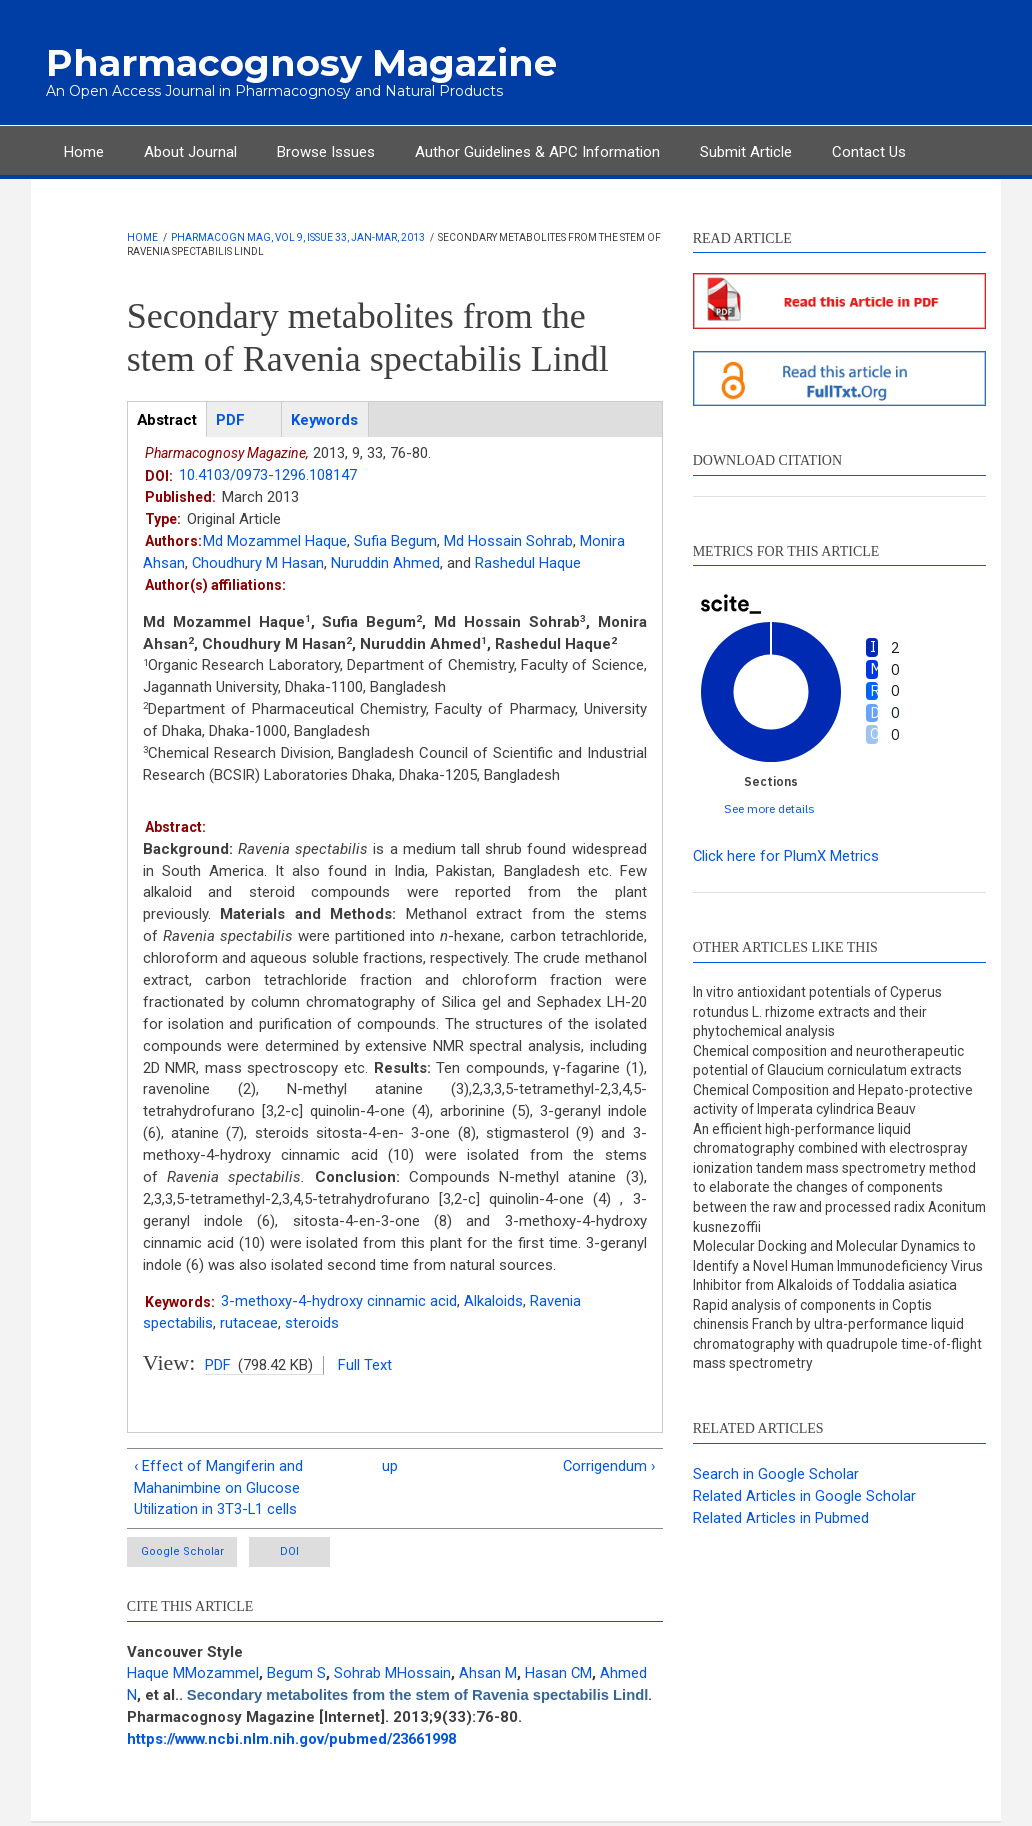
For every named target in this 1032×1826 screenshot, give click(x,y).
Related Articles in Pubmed (781, 1544)
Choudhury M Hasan (258, 563)
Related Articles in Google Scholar (804, 1522)
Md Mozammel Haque (275, 541)
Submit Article (746, 152)
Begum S (296, 1676)
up (390, 1467)
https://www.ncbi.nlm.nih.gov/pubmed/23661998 (299, 1742)
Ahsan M (488, 1676)
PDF (218, 1366)
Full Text (365, 1366)
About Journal (190, 152)
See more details (769, 808)
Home (84, 152)
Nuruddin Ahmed (386, 563)
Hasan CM (559, 1676)
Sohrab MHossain (392, 1676)
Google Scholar (183, 1553)
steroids (312, 1324)
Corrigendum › (608, 1467)
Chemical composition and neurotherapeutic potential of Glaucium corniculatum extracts (833, 1062)
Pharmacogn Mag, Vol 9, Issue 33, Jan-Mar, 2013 (298, 237)
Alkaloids (493, 1302)
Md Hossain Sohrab (508, 541)
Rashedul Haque (529, 563)
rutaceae (249, 1324)
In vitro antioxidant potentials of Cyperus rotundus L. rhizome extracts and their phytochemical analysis (820, 1012)
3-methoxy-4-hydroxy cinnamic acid (339, 1302)
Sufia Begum (395, 541)
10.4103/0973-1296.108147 (268, 476)
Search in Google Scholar (776, 1501)
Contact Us (869, 152)
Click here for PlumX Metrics (786, 856)
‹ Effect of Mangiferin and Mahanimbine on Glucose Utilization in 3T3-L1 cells (219, 1489)
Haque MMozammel (193, 1676)
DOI (304, 1553)
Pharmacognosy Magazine (295, 63)
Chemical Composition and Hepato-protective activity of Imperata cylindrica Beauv (836, 1102)
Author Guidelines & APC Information (537, 152)
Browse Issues (326, 152)
